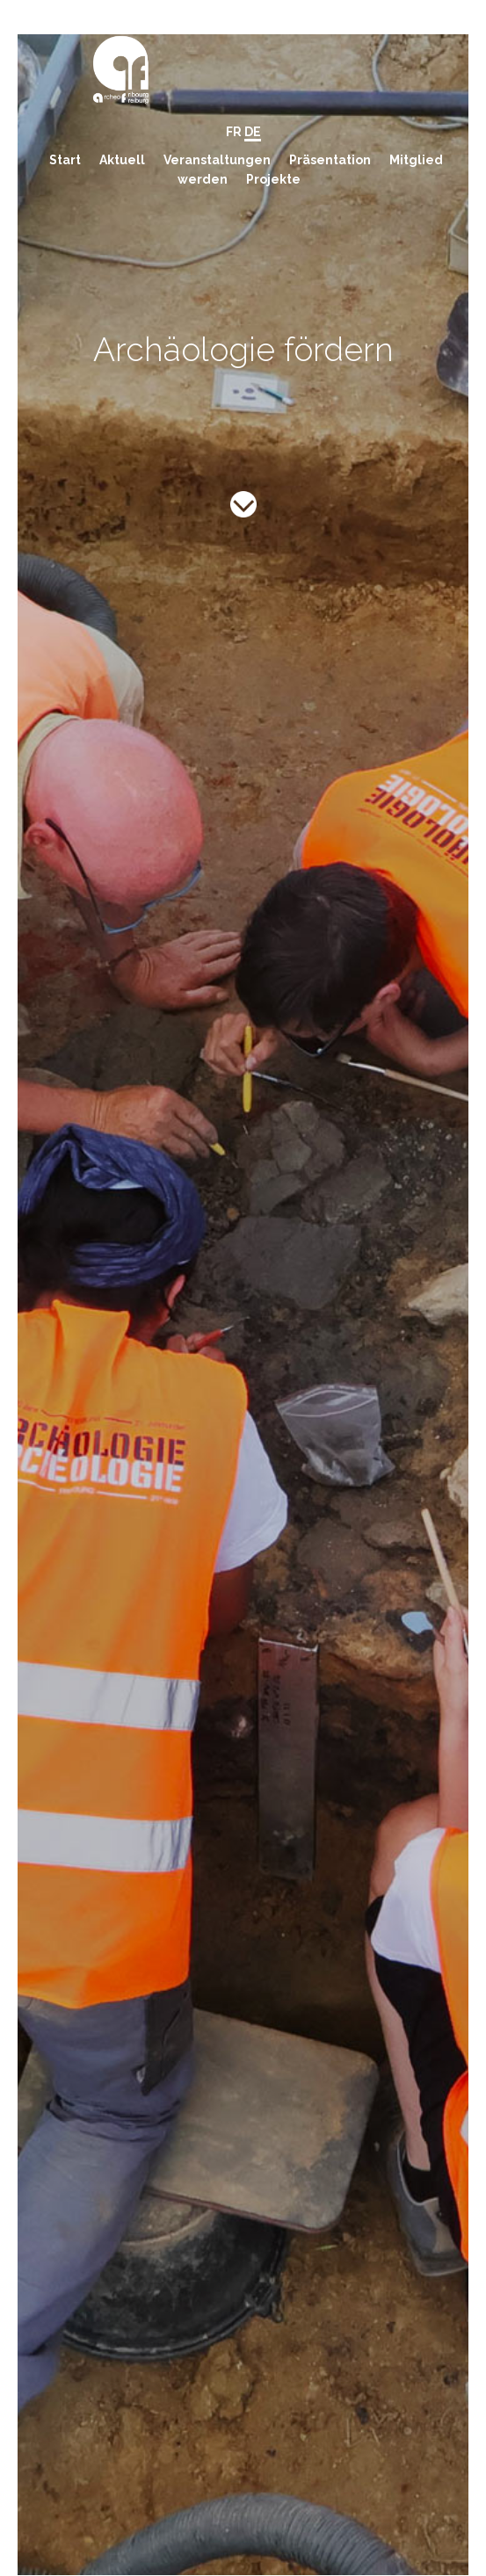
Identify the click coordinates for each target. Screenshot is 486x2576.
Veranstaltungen (217, 160)
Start (65, 160)
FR (234, 132)
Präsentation (330, 160)
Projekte (273, 179)
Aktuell (122, 160)
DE (252, 132)
